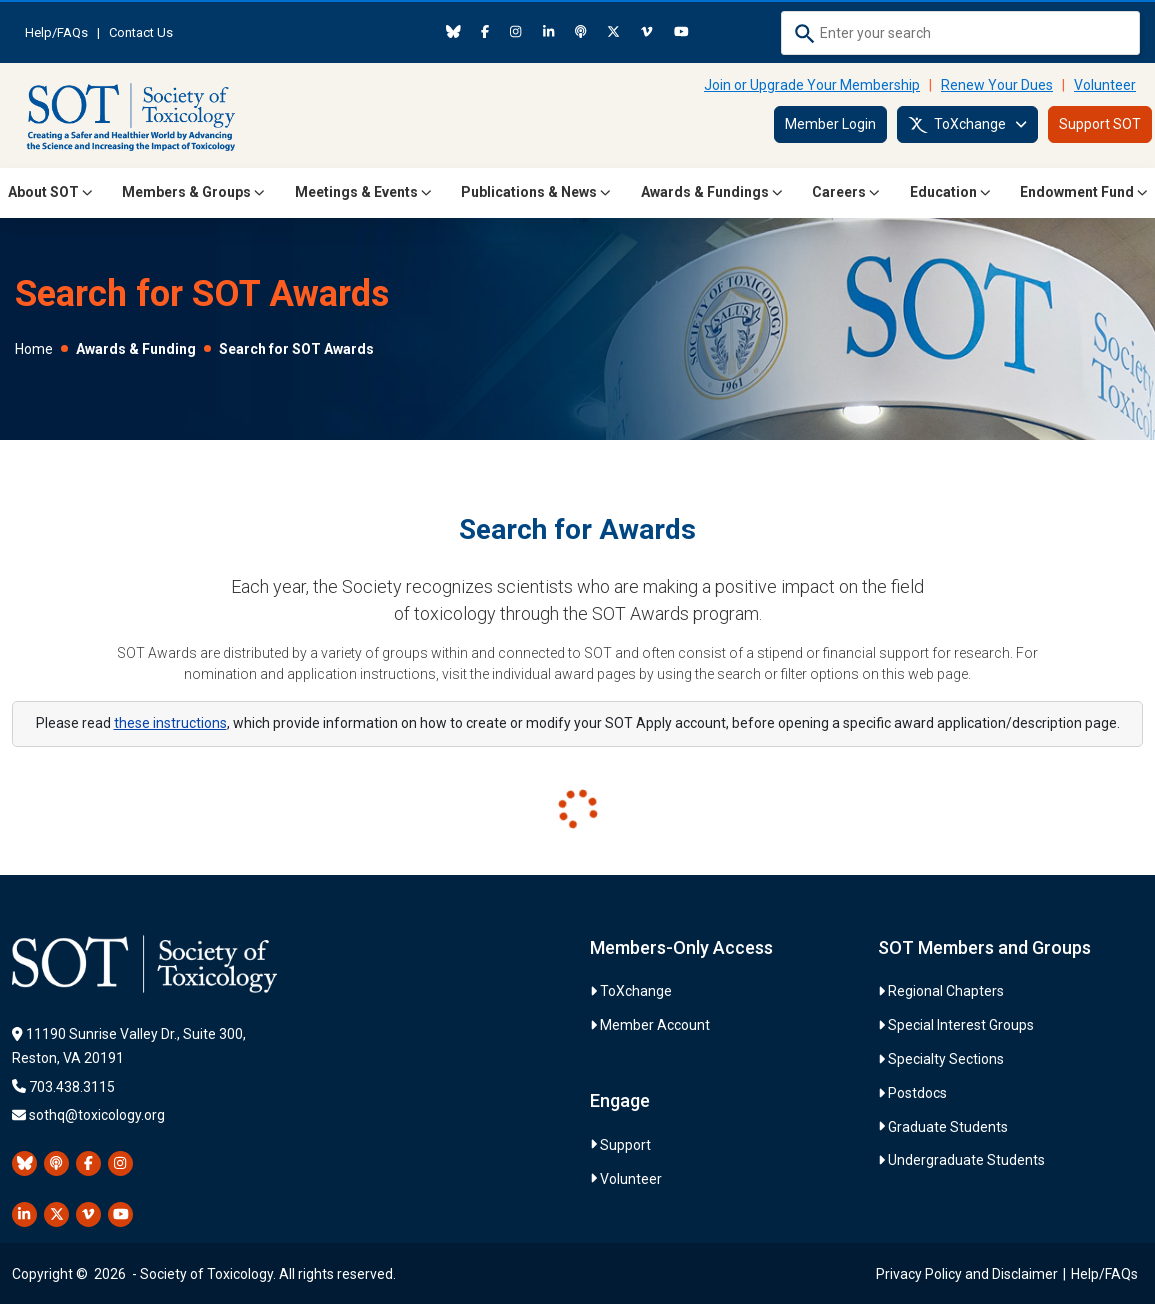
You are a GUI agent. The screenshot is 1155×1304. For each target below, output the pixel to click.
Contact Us (141, 32)
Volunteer (1105, 85)
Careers (846, 192)
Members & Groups (193, 192)
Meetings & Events (363, 192)
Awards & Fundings (712, 192)
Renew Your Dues (997, 85)
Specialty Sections (946, 1059)
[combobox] (960, 33)
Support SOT (1100, 124)
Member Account (655, 1025)
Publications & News (536, 192)
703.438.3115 (72, 1087)
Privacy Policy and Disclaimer (967, 1274)
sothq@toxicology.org (97, 1115)
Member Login (830, 124)
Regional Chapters (946, 991)
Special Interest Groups (961, 1025)
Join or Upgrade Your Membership (812, 85)
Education (950, 192)
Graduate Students (948, 1127)
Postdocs (917, 1093)
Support (625, 1145)
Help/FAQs (56, 32)
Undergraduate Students (966, 1160)
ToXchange (967, 125)
